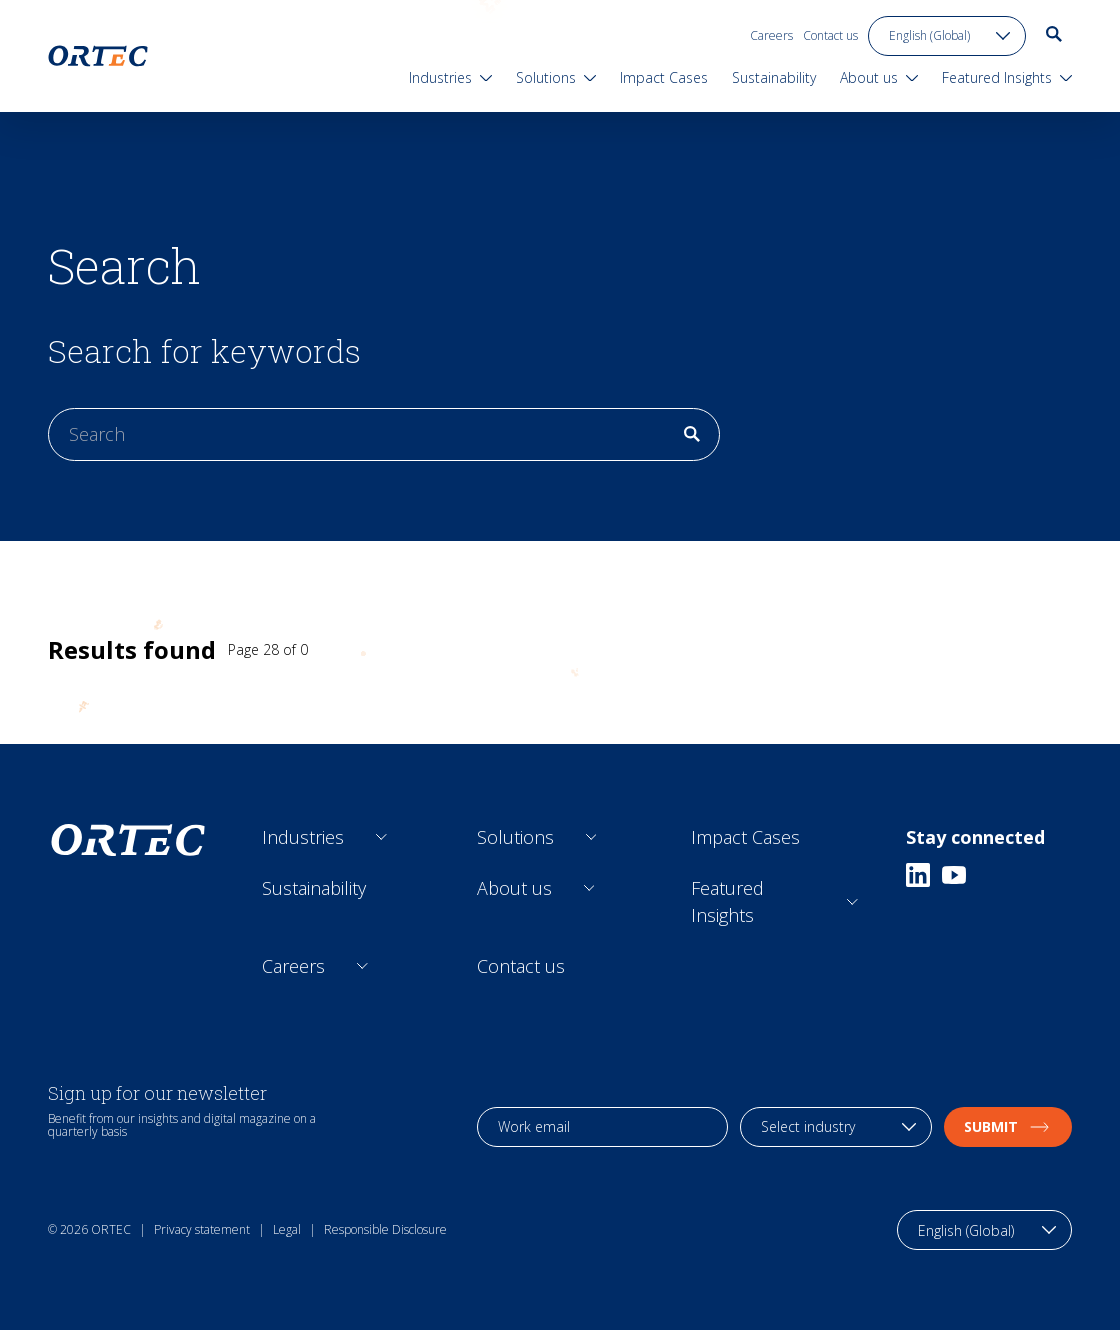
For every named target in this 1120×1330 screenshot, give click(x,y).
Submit (1008, 1126)
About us (514, 888)
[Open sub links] (381, 837)
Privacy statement (202, 1229)
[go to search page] (1054, 34)
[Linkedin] (918, 875)
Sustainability (314, 888)
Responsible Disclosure (385, 1229)
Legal (287, 1229)
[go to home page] (98, 56)
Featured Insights (727, 901)
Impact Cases (745, 837)
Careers (771, 35)
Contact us (830, 35)
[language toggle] (947, 36)
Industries (303, 837)
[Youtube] (954, 875)
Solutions (515, 837)
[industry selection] (836, 1127)
